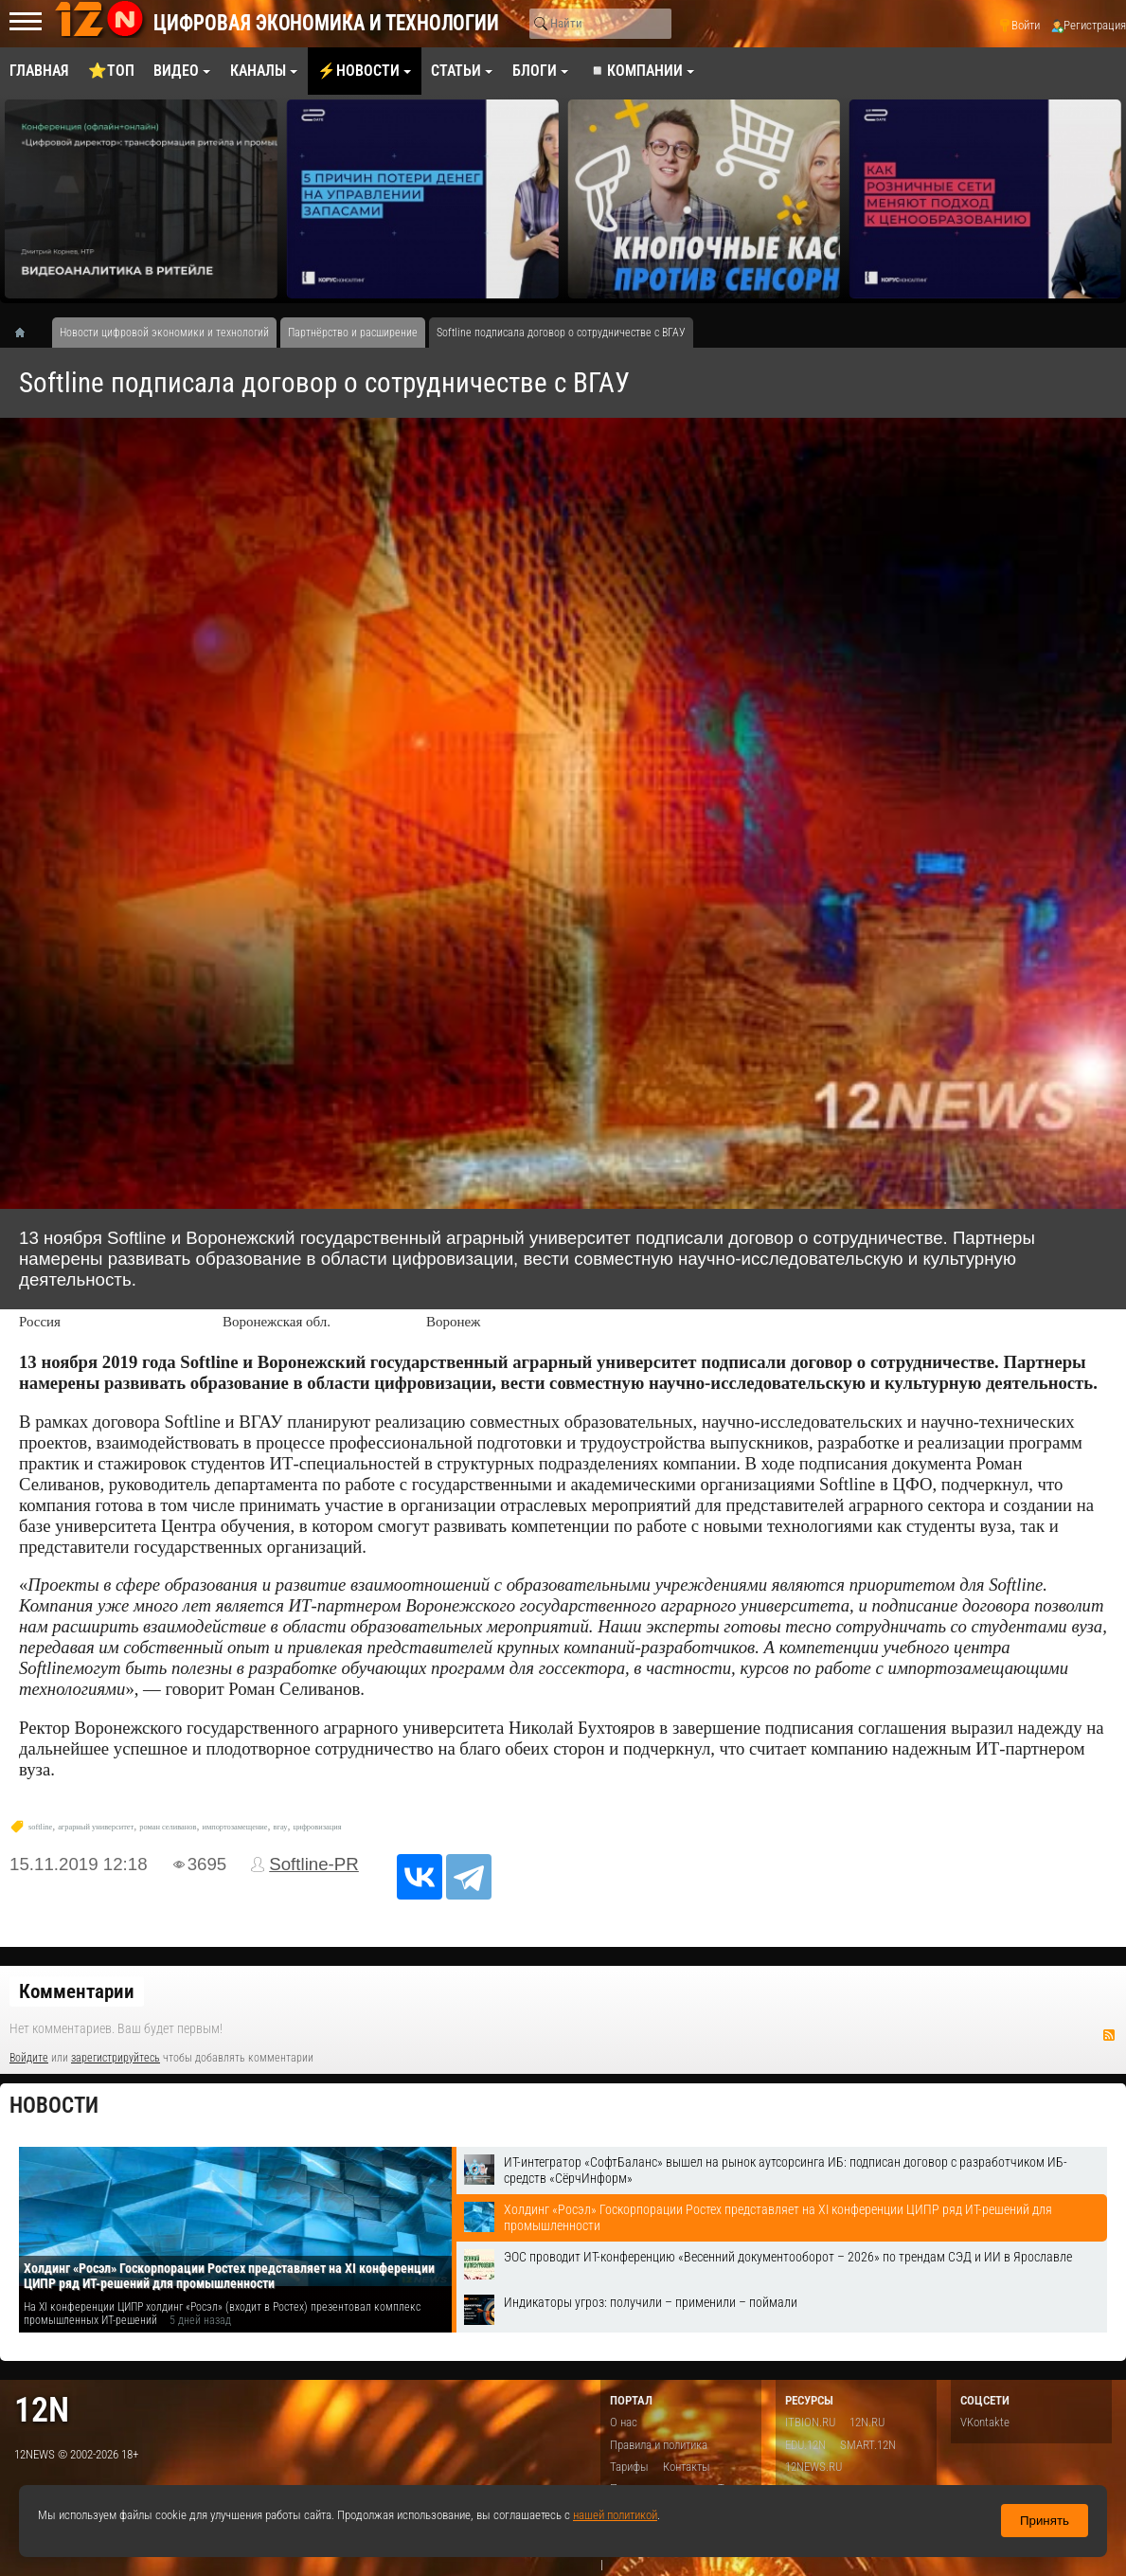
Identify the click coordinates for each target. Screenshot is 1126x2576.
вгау (281, 1827)
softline (40, 1827)
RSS (1109, 2035)
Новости (53, 2105)
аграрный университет (96, 1827)
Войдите (28, 2057)
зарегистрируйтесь (115, 2057)
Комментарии (76, 1991)
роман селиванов (167, 1827)
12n (41, 2410)
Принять (1044, 2520)
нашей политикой (615, 2515)
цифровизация (317, 1827)
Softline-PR (314, 1864)
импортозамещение (234, 1827)
